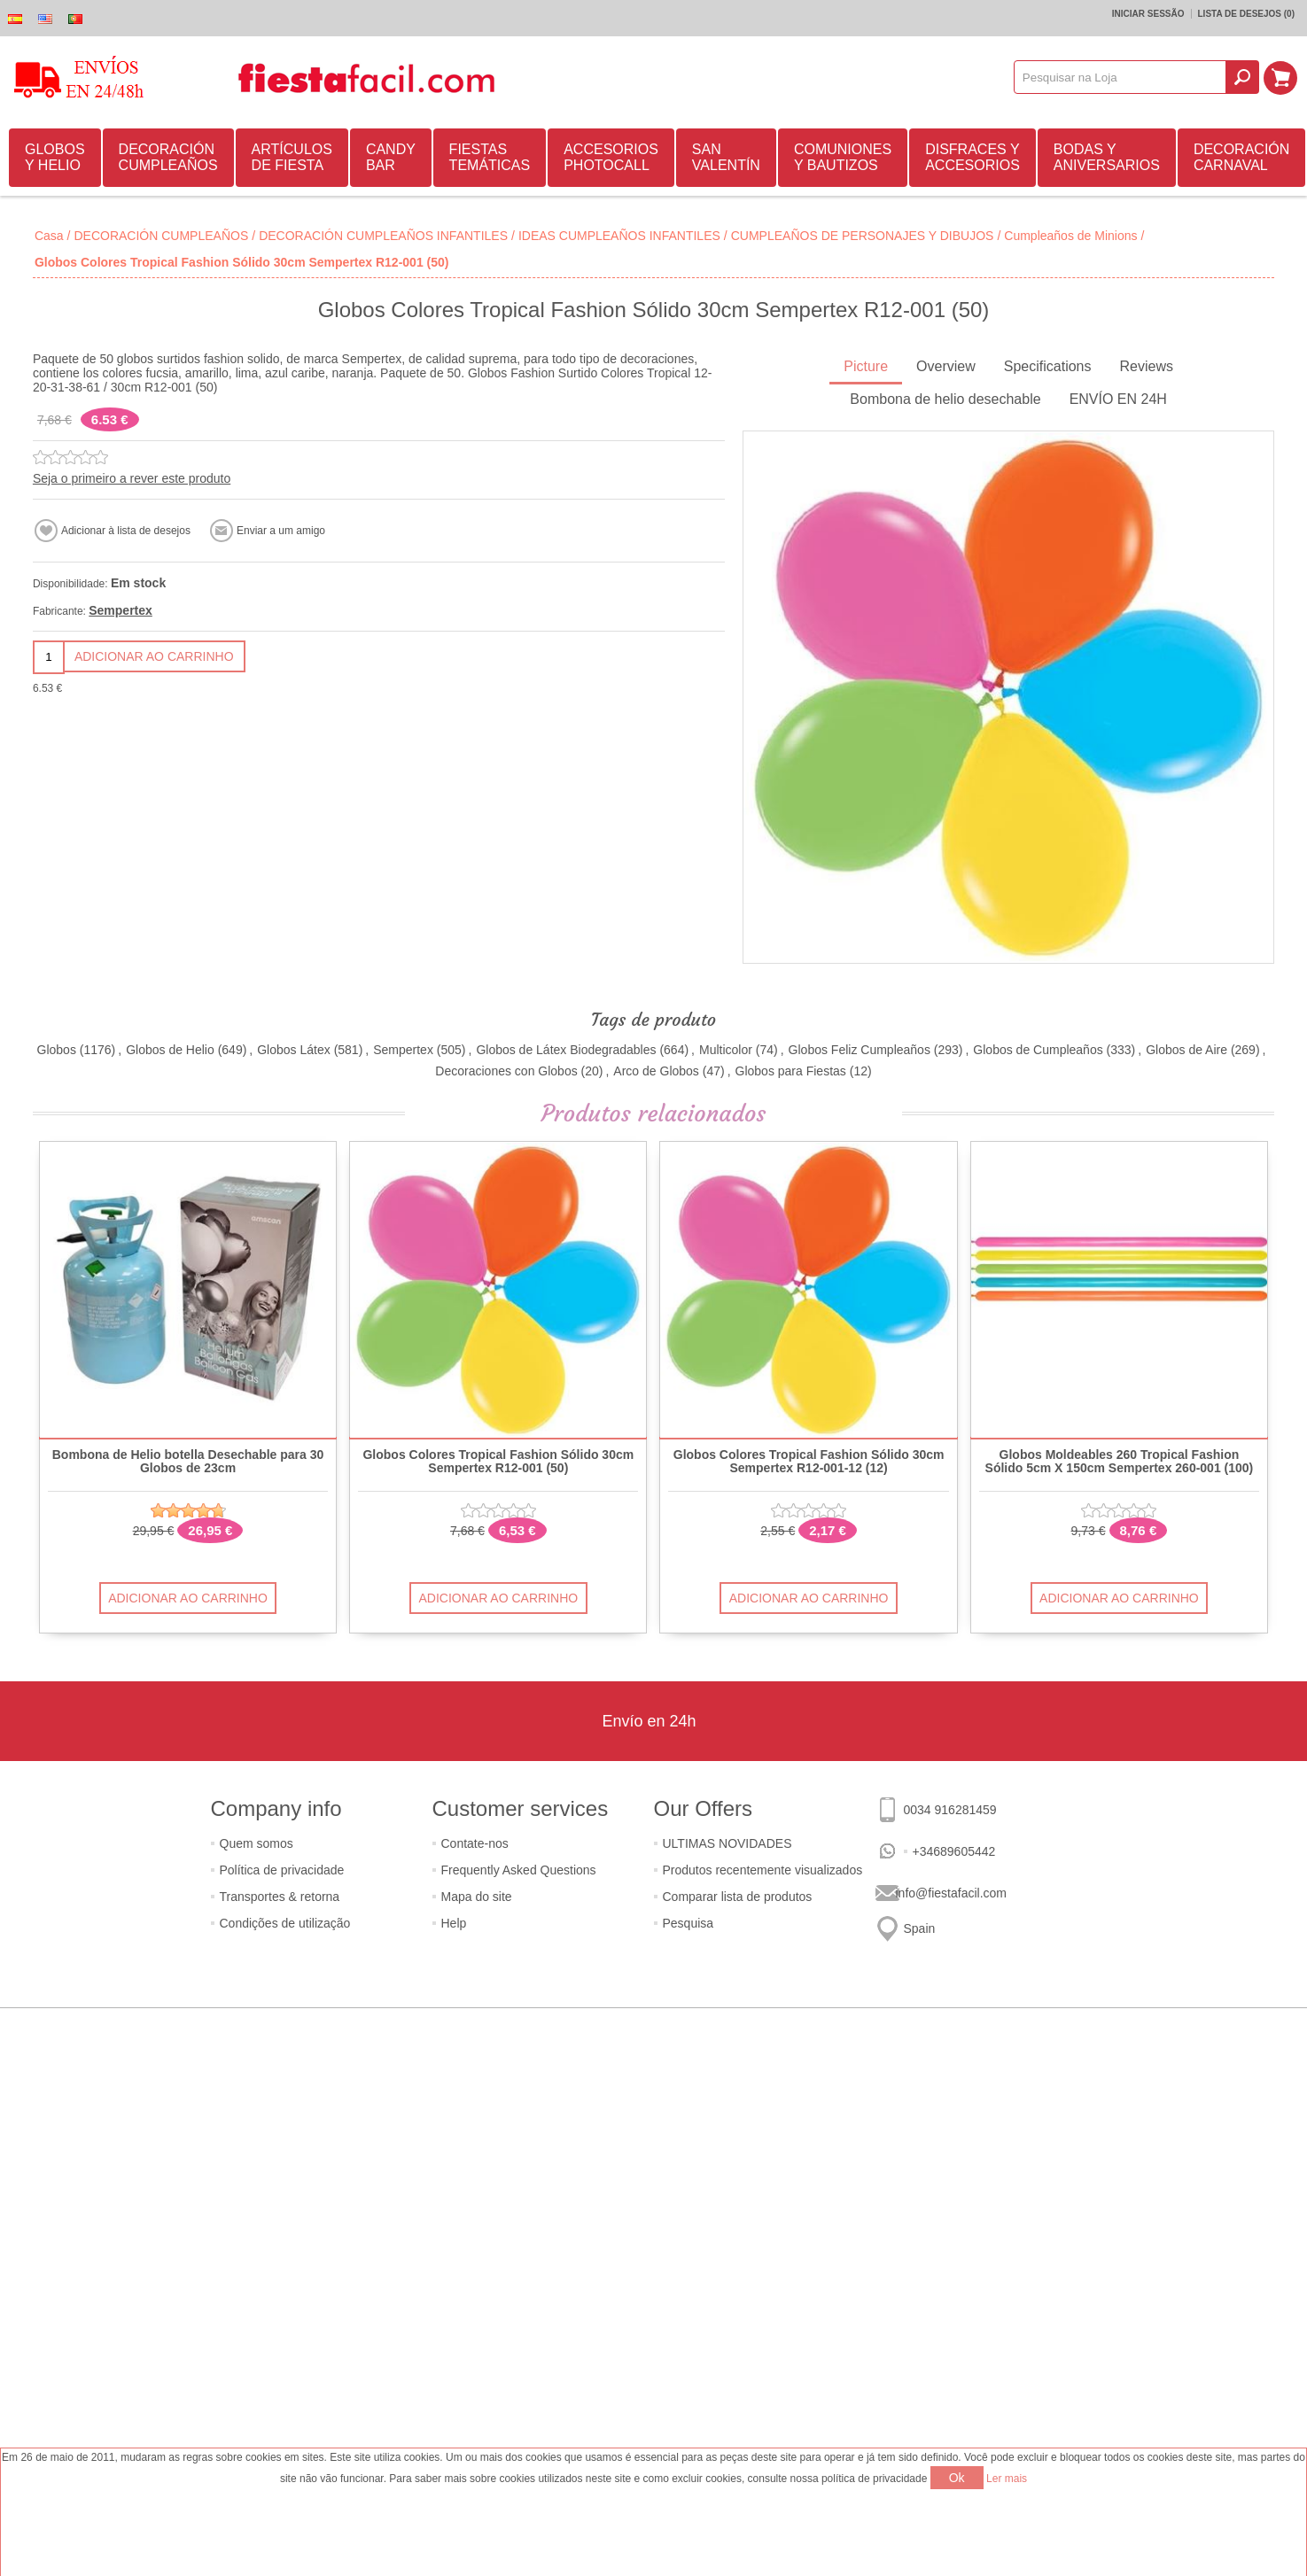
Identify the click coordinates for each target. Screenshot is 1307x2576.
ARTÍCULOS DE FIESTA (292, 157)
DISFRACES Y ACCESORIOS (972, 157)
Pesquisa (688, 1923)
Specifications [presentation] (1048, 366)
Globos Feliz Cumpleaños (859, 1050)
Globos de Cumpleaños (1037, 1050)
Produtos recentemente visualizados (763, 1870)
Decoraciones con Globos (506, 1071)
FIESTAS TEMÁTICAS (490, 157)
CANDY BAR (391, 157)
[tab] (865, 368)
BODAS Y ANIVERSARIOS (1107, 157)
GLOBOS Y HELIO (55, 157)
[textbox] (1121, 77)
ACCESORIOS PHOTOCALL (611, 157)
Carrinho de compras (1281, 77)
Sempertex (120, 610)
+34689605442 (954, 1851)
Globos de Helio (170, 1050)
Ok (957, 2478)
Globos (56, 1050)
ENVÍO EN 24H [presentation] (1118, 399)
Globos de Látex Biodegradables (566, 1050)
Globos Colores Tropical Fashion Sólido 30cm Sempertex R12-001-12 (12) (809, 1461)
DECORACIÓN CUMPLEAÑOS (168, 157)
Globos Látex (294, 1050)
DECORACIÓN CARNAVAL (1241, 157)
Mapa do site (476, 1896)
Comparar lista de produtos (738, 1896)
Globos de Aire (1186, 1050)
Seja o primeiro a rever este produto (131, 478)
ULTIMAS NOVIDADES (727, 1843)
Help (454, 1923)
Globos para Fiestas (790, 1071)
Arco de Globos (656, 1071)
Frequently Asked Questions (518, 1870)
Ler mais (1006, 2478)
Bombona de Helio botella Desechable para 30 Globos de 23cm (188, 1461)
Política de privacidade (282, 1870)
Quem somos (256, 1843)
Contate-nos (475, 1843)
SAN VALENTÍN (726, 157)
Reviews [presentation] (1145, 366)
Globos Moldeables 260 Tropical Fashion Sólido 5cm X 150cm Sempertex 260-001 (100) (1119, 1461)
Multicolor (725, 1050)
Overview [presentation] (946, 366)
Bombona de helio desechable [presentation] (945, 399)
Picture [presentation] (866, 366)
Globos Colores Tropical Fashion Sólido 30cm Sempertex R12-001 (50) (498, 1461)
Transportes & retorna (280, 1896)
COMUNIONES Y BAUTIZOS (842, 157)
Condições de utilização (285, 1923)
